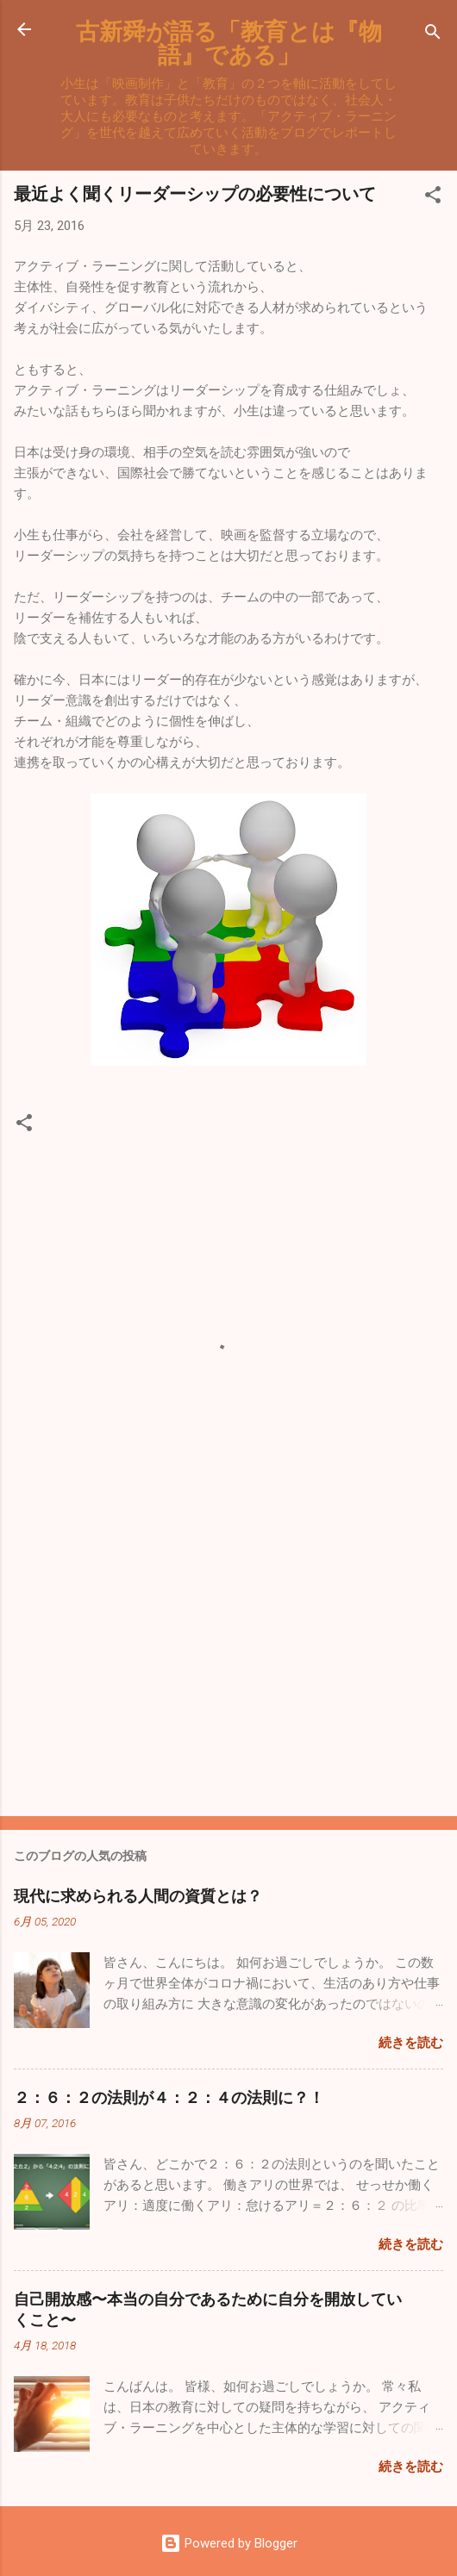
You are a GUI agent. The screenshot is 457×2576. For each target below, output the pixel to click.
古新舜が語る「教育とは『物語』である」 (229, 42)
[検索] (433, 35)
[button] (433, 197)
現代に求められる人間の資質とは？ (138, 1895)
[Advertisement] (228, 1668)
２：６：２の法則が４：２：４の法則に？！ (169, 2097)
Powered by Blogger (228, 2543)
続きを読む (411, 2042)
